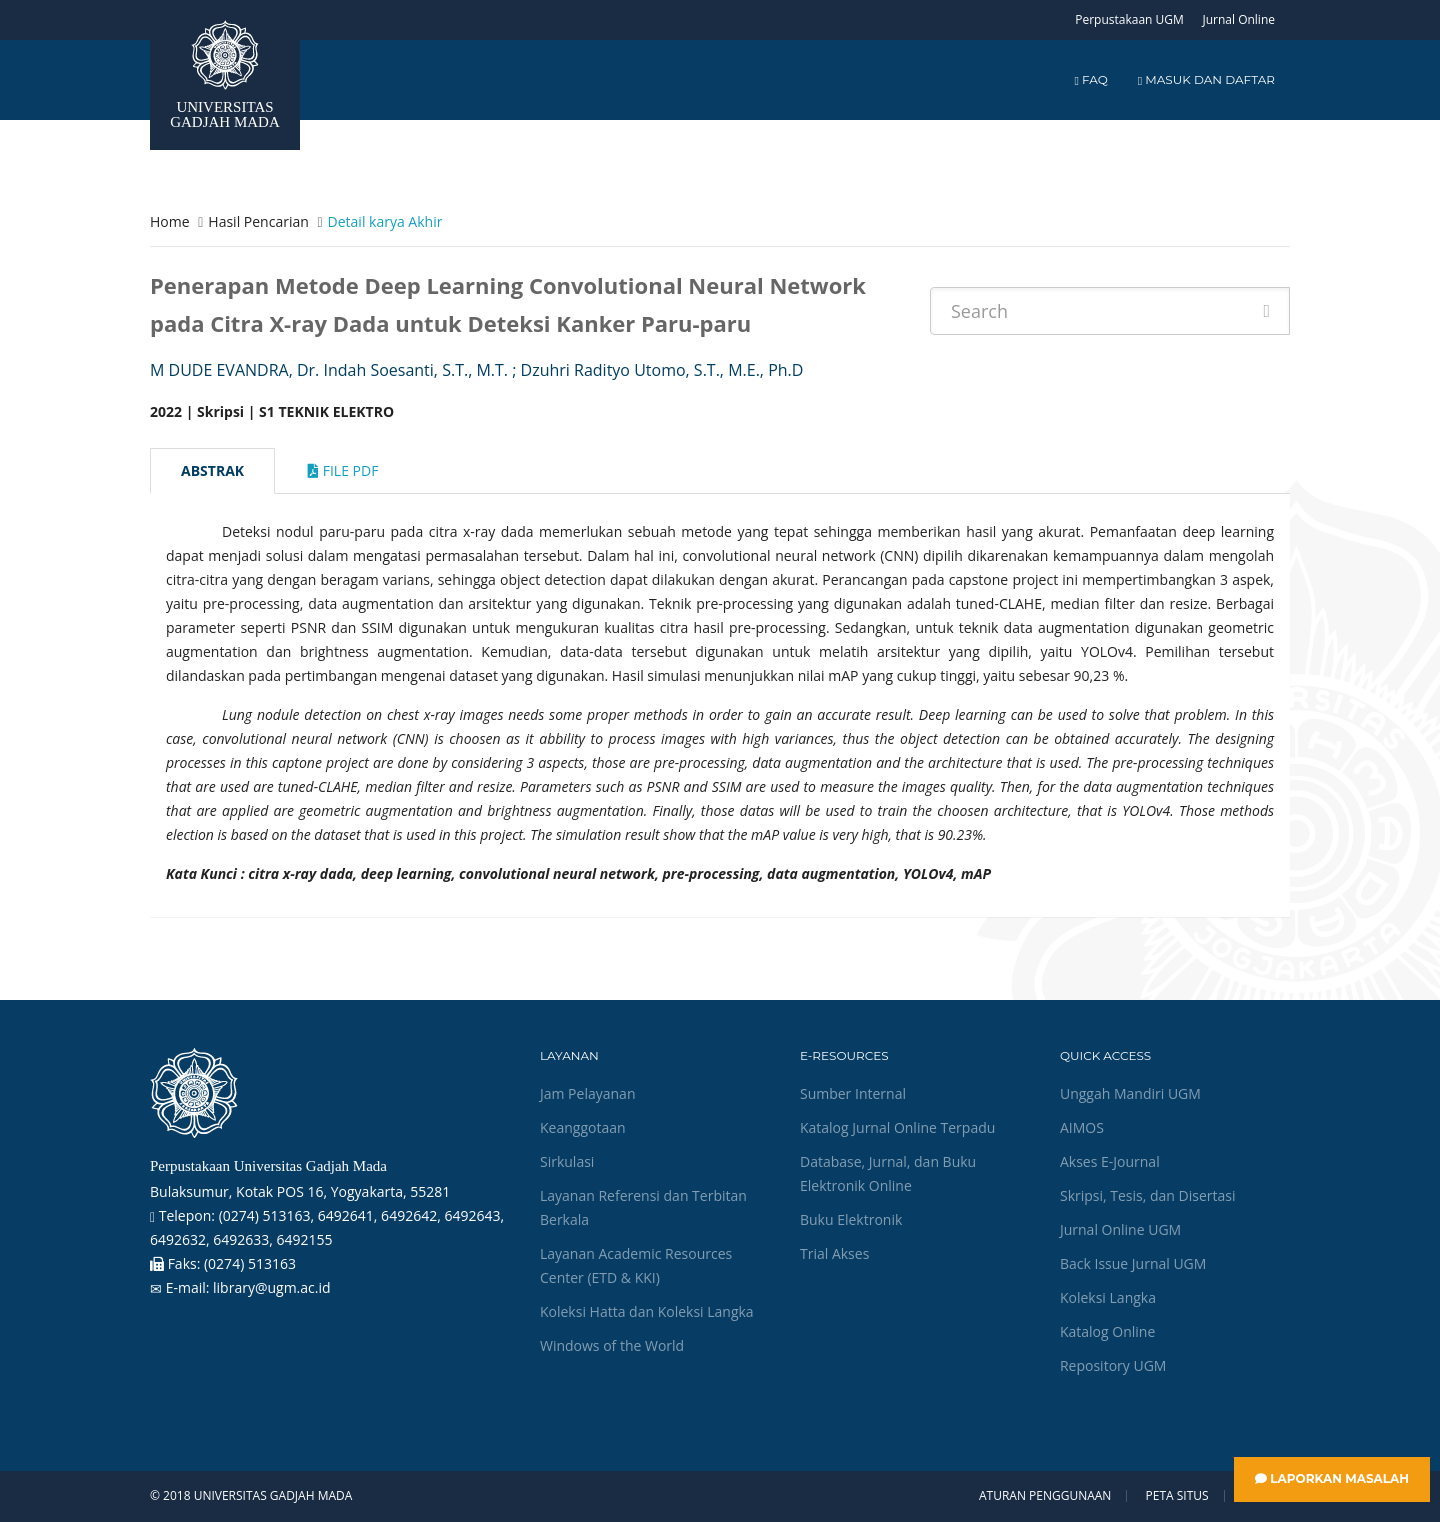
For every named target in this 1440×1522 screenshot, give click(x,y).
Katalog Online (1107, 1331)
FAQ (1090, 79)
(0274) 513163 (250, 1263)
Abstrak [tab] (212, 470)
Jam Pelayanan (587, 1093)
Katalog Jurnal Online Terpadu (897, 1127)
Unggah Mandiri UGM (1130, 1093)
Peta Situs (1177, 1496)
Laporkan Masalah (1332, 1478)
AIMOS (1082, 1127)
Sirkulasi (567, 1161)
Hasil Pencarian (258, 221)
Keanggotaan (583, 1127)
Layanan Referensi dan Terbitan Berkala (643, 1207)
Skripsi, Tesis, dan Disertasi (1148, 1195)
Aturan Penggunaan (1045, 1496)
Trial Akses (834, 1253)
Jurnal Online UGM (1120, 1229)
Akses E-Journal (1110, 1161)
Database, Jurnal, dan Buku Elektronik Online (888, 1173)
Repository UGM (1113, 1365)
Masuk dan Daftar (1206, 79)
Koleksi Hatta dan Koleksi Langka (647, 1311)
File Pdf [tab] (343, 470)
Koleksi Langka (1108, 1297)
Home (170, 221)
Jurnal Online (1238, 19)
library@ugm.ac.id (272, 1287)
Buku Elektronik (851, 1219)
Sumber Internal (853, 1093)
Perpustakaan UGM (1129, 19)
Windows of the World (612, 1345)
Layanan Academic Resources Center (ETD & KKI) (636, 1265)
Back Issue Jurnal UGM (1133, 1263)
